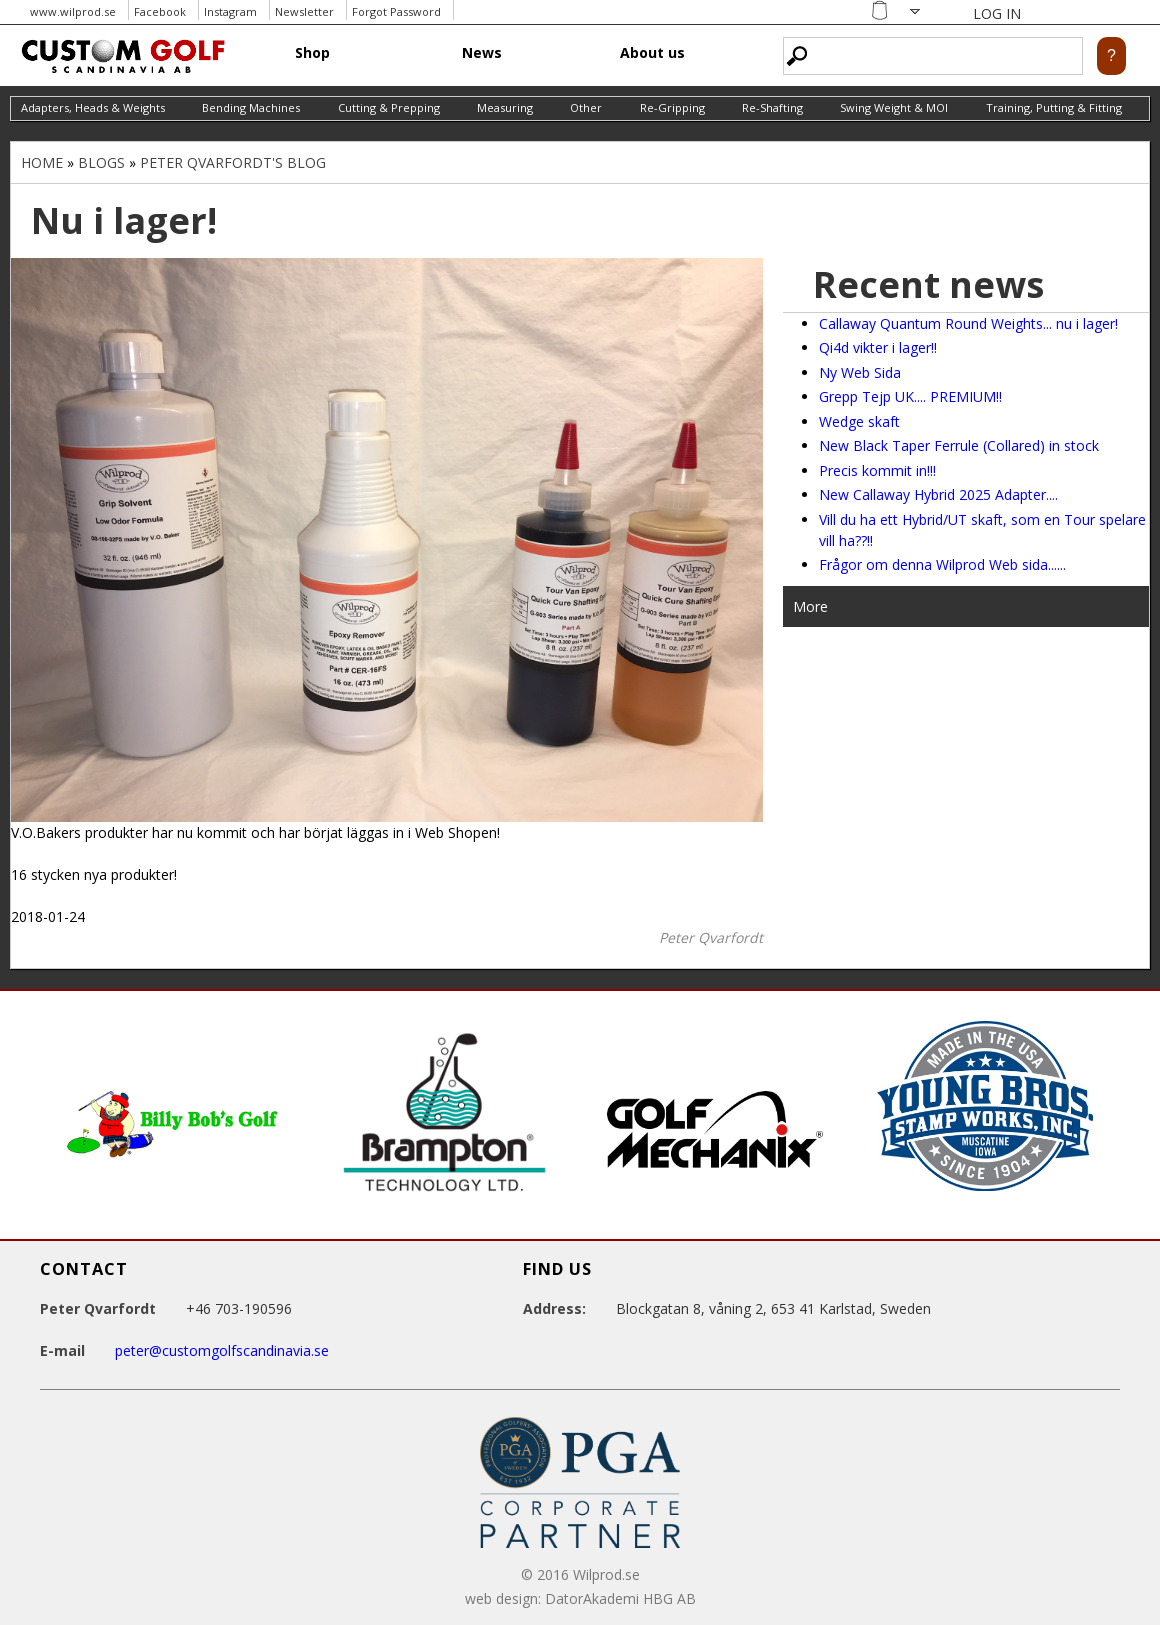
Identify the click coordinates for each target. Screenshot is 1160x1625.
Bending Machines (251, 107)
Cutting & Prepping (389, 107)
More (810, 606)
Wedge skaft (859, 421)
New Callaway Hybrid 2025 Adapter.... (938, 494)
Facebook (160, 11)
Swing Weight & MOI (894, 107)
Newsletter (304, 11)
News (482, 52)
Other (586, 107)
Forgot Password (396, 11)
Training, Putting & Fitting (1054, 107)
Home (42, 162)
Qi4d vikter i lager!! (878, 347)
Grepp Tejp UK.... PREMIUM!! (910, 396)
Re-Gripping (672, 107)
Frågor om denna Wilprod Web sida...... (942, 564)
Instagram (230, 11)
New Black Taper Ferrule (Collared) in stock (959, 445)
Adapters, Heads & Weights (93, 107)
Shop (312, 52)
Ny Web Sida (860, 372)
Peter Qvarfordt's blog (233, 162)
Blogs (101, 162)
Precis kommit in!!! (877, 470)
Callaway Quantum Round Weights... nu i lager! (968, 323)
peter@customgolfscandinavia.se (222, 1350)
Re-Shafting (772, 107)
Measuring (505, 107)
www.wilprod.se (73, 11)
